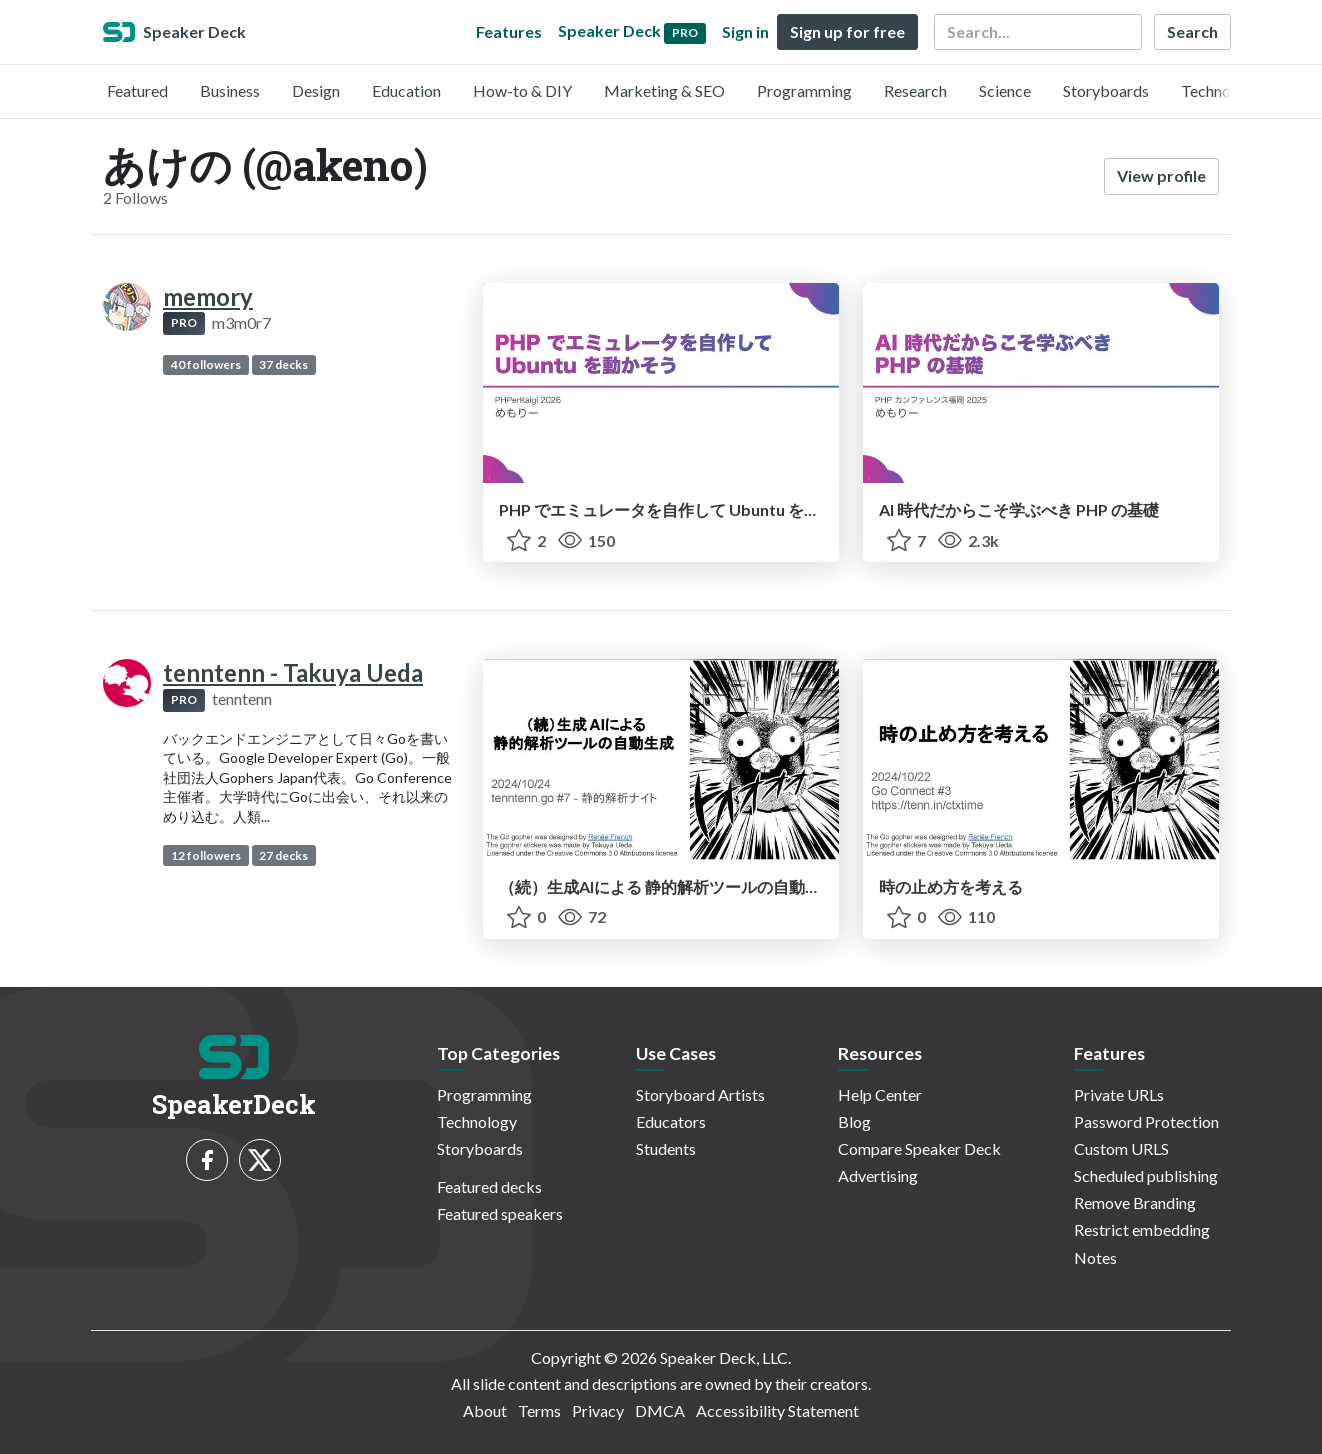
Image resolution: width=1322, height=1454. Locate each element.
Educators (671, 1121)
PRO (184, 322)
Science (1005, 90)
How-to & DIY (522, 90)
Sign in (745, 31)
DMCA (660, 1410)
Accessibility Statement (777, 1410)
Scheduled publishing (1146, 1175)
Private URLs (1119, 1094)
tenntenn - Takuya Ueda (293, 672)
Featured (137, 90)
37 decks (283, 364)
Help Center (880, 1094)
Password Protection (1146, 1121)
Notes (1095, 1257)
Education (406, 90)
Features (509, 31)
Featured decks (489, 1186)
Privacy (598, 1410)
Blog (854, 1121)
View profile (1161, 175)
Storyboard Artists (700, 1094)
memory (208, 296)
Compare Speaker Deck (919, 1148)
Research (915, 90)
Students (666, 1148)
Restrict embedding (1142, 1229)
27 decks (283, 855)
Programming (804, 90)
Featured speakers (500, 1213)
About (485, 1410)
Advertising (878, 1175)
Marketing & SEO (664, 90)
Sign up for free (847, 31)
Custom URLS (1121, 1148)
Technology (1221, 90)
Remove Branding (1135, 1202)
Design (316, 90)
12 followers (206, 855)
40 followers (206, 364)
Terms (539, 1410)
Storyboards (1106, 90)
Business (230, 90)
